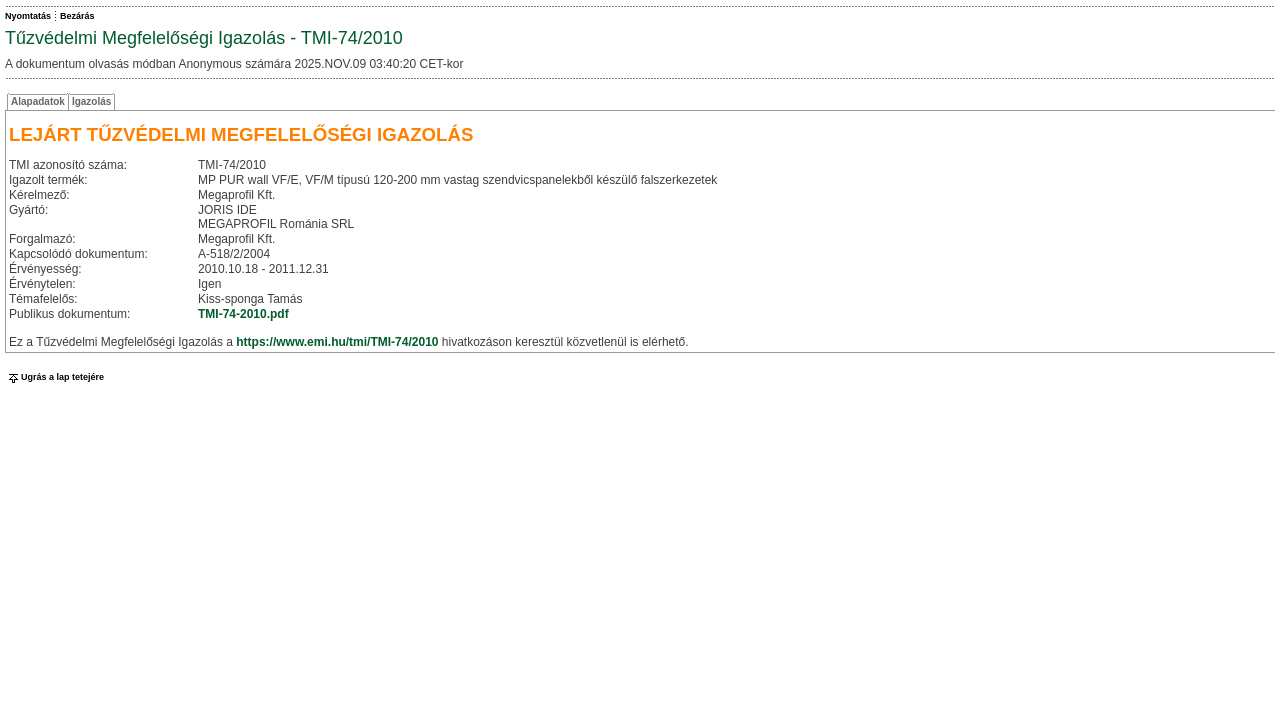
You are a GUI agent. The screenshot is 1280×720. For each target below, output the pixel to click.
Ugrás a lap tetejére (54, 377)
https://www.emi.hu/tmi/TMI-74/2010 (337, 342)
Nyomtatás (28, 16)
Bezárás (77, 16)
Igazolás (91, 101)
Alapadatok (38, 101)
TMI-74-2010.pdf (243, 314)
